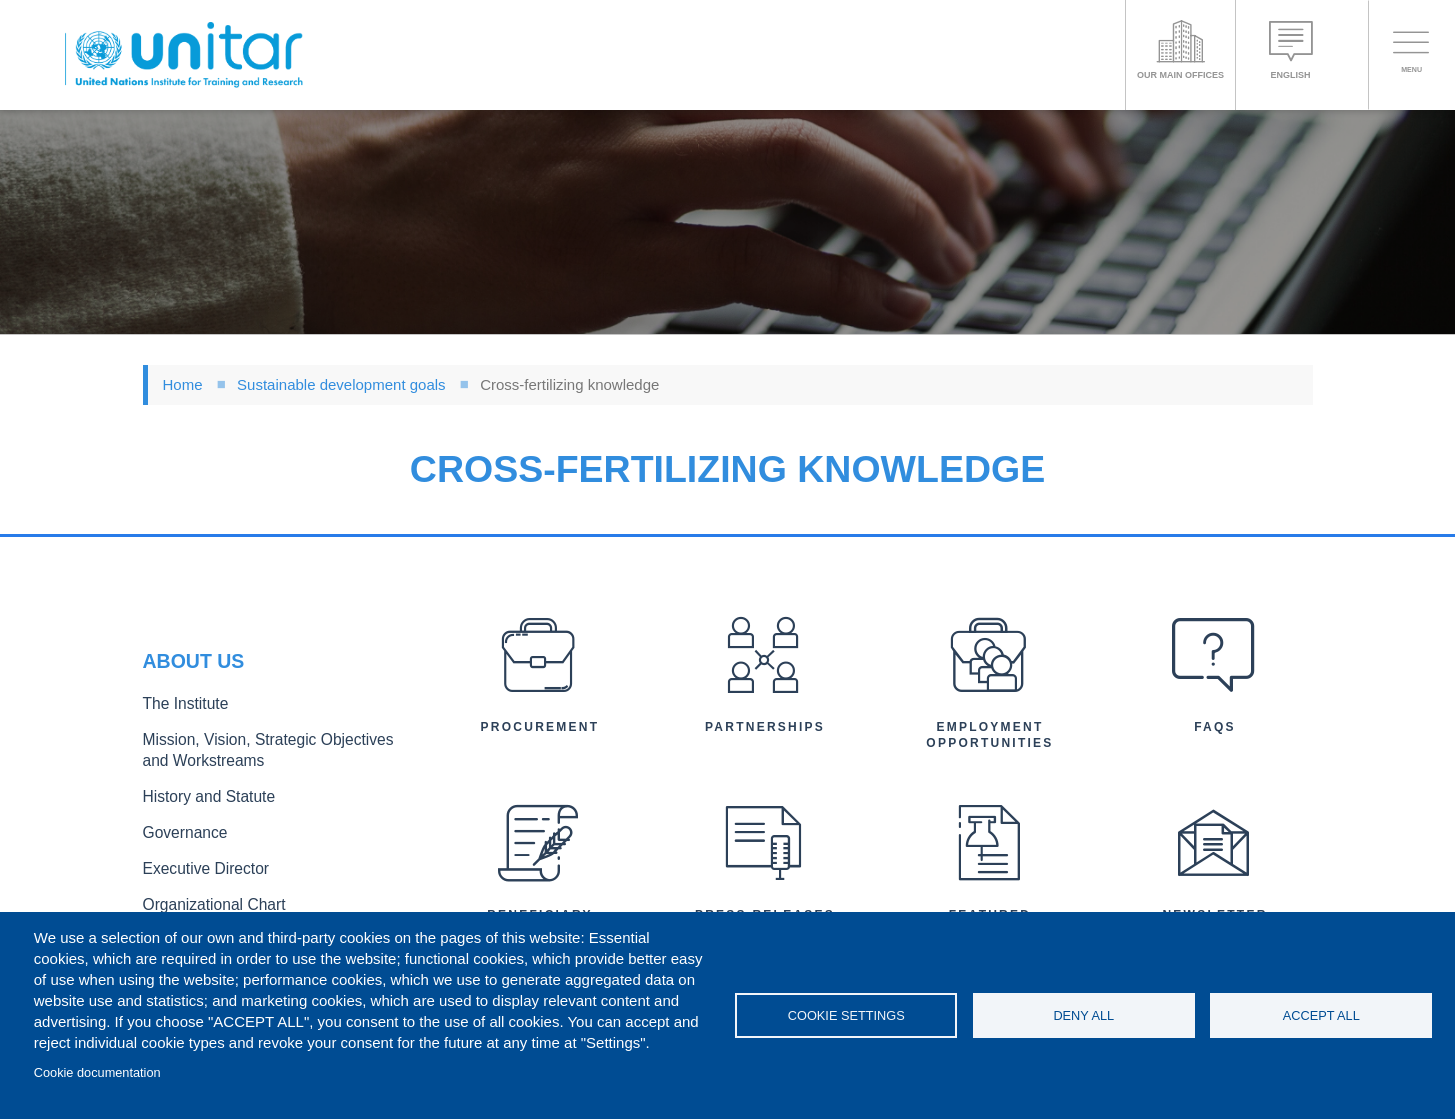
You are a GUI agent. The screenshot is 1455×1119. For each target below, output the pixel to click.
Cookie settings (846, 1015)
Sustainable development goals (341, 384)
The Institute (180, 711)
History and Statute (200, 796)
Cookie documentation (97, 1072)
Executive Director (198, 861)
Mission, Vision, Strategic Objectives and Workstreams (265, 754)
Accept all (1321, 1015)
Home (183, 384)
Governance (180, 829)
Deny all (1083, 1015)
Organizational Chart (205, 894)
